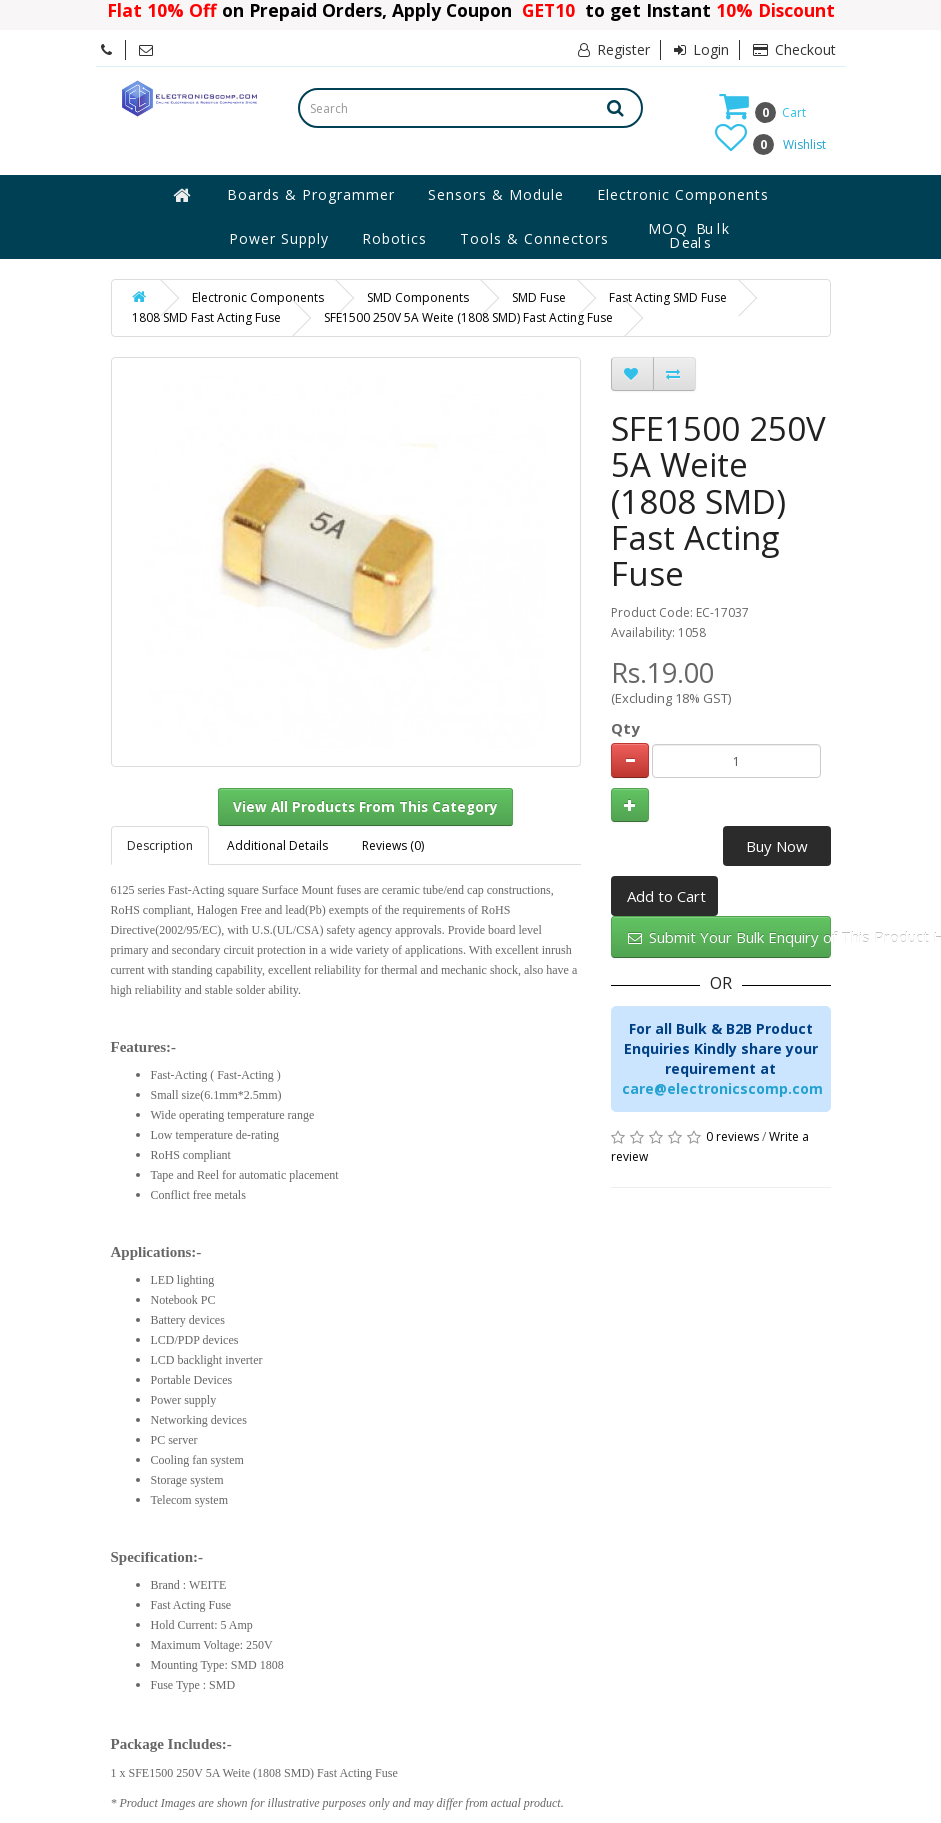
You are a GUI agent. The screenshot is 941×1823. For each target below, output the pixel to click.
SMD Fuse (539, 297)
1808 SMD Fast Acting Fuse (206, 317)
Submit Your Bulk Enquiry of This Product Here (729, 937)
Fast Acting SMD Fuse (668, 297)
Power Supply (279, 238)
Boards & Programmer (311, 194)
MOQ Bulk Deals (690, 236)
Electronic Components (683, 194)
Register (614, 49)
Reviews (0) (393, 845)
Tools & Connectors (534, 238)
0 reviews (732, 1136)
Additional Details (277, 845)
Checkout (794, 49)
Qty (625, 728)
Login (701, 49)
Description (160, 845)
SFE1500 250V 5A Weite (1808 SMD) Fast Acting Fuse (468, 317)
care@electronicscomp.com (722, 1088)
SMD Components (418, 297)
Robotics (394, 238)
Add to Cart (666, 896)
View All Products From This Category (365, 807)
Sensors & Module (496, 194)
